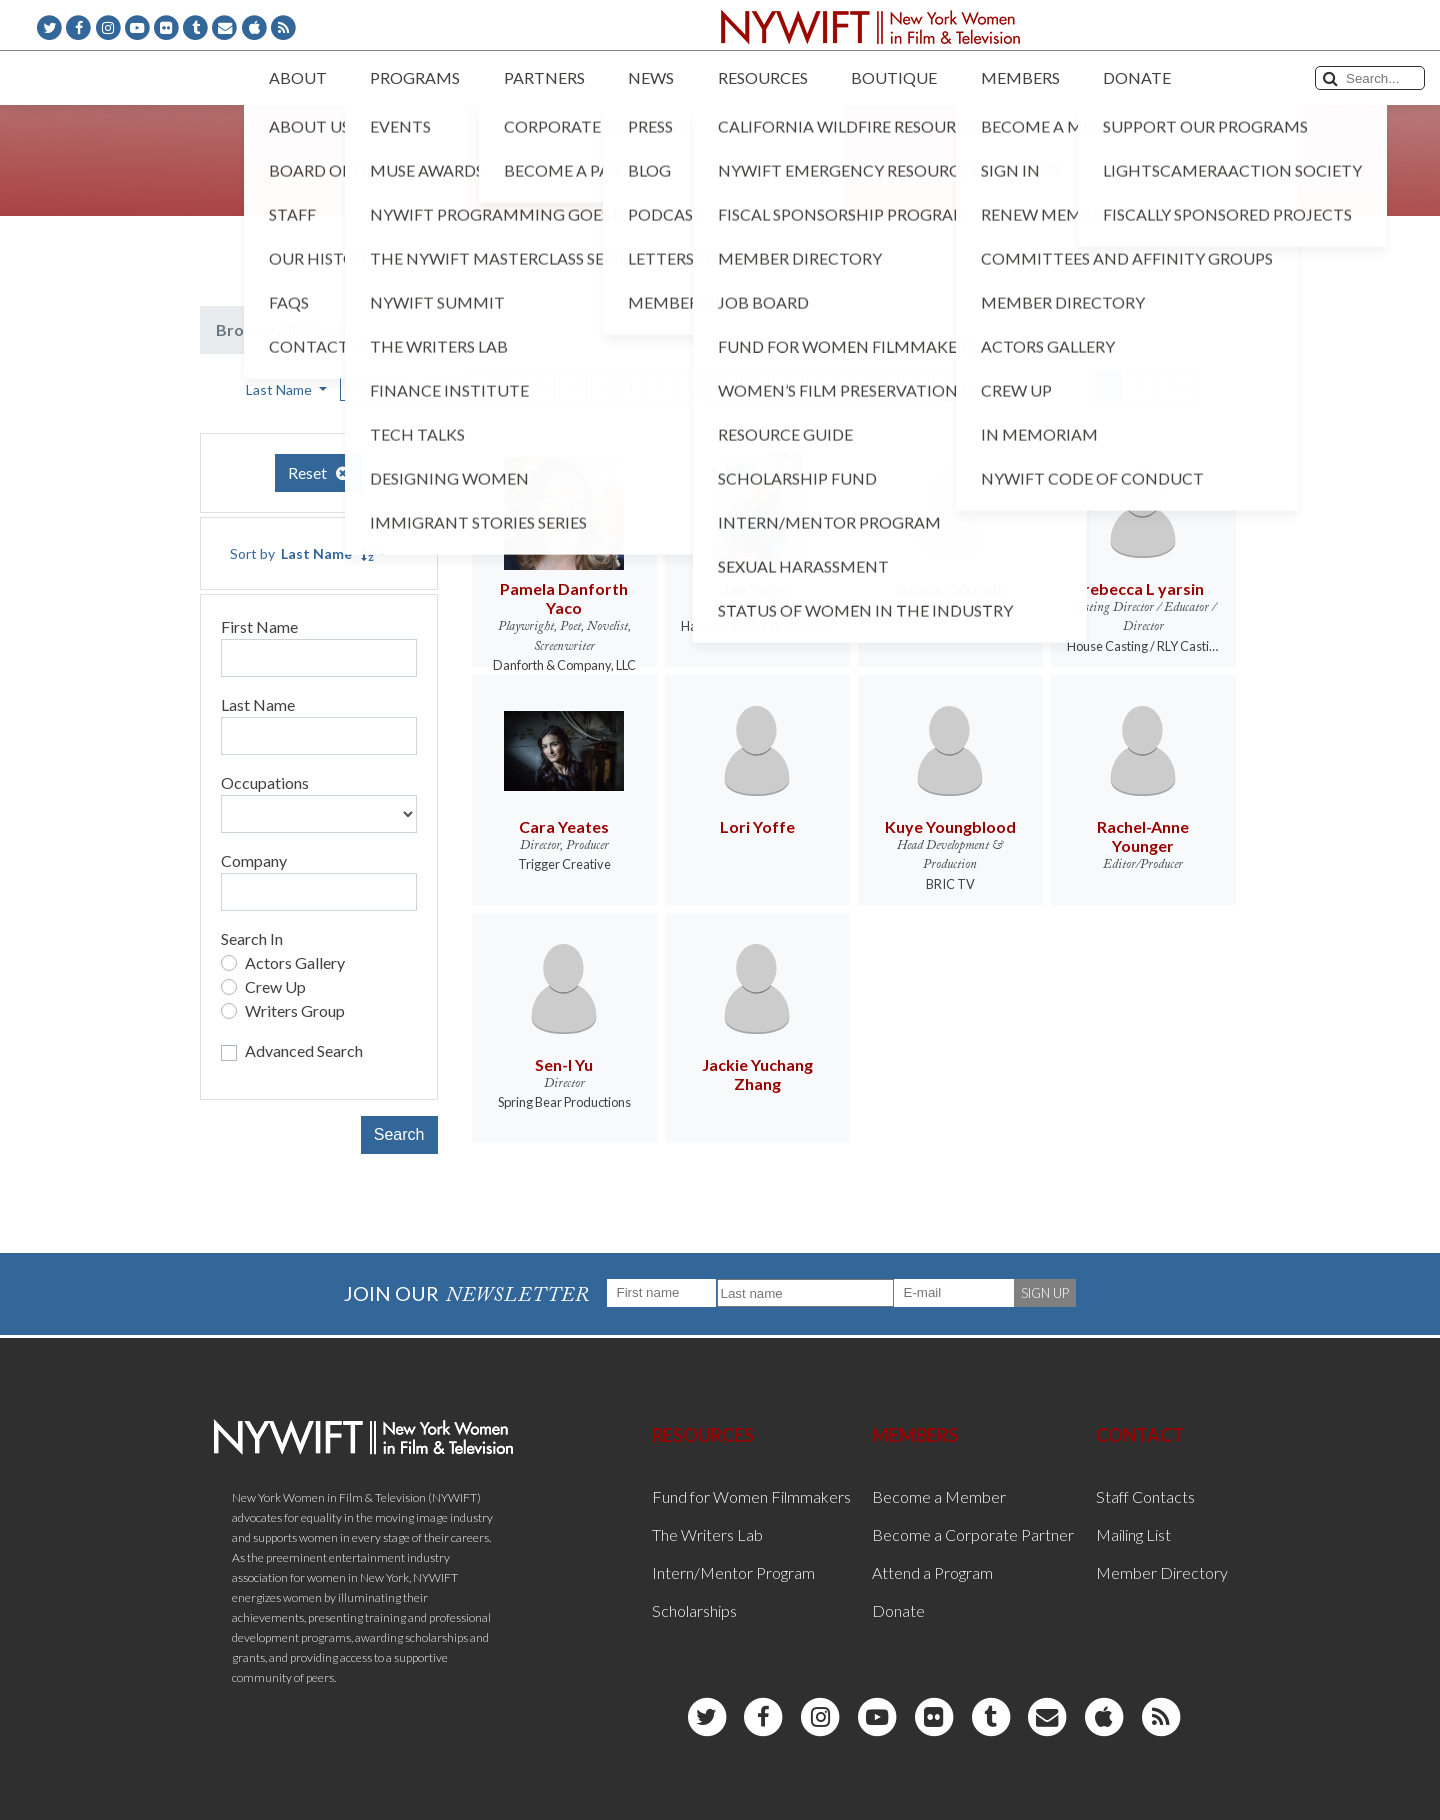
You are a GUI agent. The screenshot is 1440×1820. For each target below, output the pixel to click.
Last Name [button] (280, 389)
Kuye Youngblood (950, 826)
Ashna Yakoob (950, 588)
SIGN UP (1045, 1293)
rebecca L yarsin (1143, 588)
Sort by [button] (302, 553)
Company (254, 860)
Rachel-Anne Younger (1143, 836)
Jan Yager (757, 588)
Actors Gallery (295, 962)
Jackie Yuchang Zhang (757, 1074)
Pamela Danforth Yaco (564, 598)
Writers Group (295, 1010)
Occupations (265, 782)
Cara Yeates (564, 826)
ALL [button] (1179, 385)
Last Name (258, 704)
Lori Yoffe (757, 826)
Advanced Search (304, 1050)
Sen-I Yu (564, 1064)
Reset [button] (319, 472)
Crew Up (275, 986)
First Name (259, 626)
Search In (252, 938)
